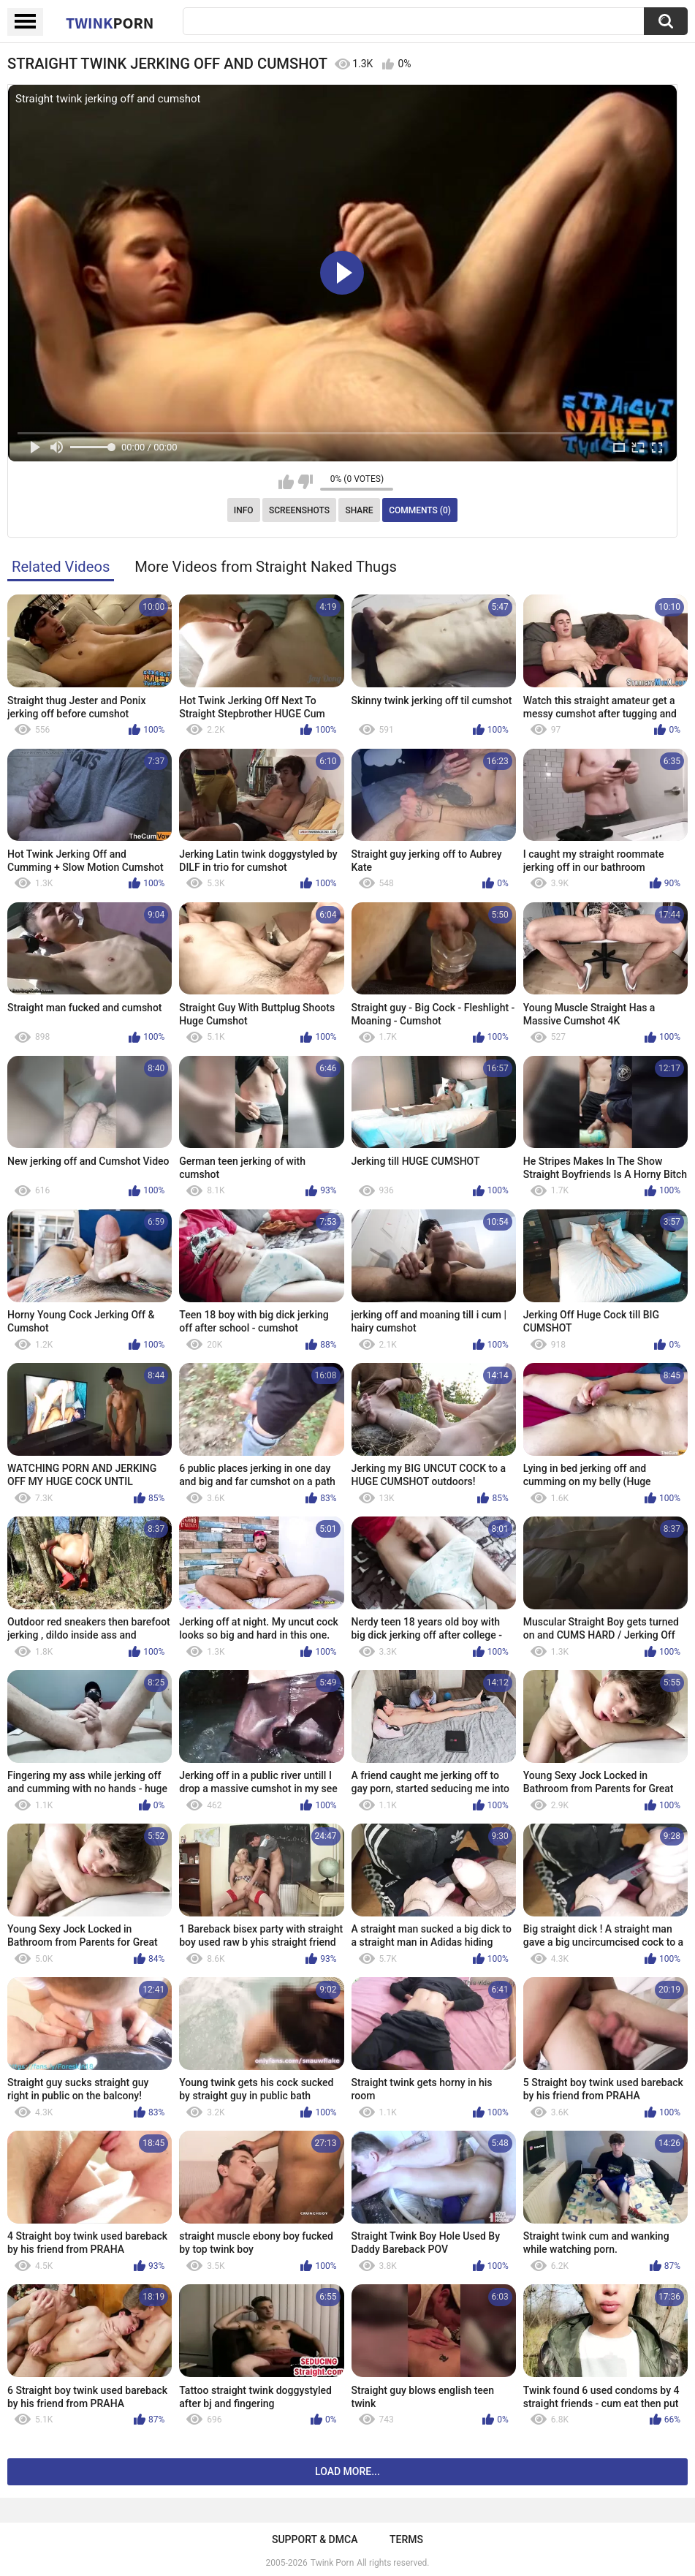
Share (359, 510)
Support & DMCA (314, 2539)
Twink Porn (332, 2563)
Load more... (347, 2471)
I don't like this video (305, 482)
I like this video (286, 482)
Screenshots (299, 510)
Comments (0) (420, 510)
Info (244, 510)
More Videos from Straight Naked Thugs (265, 566)
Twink (109, 22)
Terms (406, 2539)
